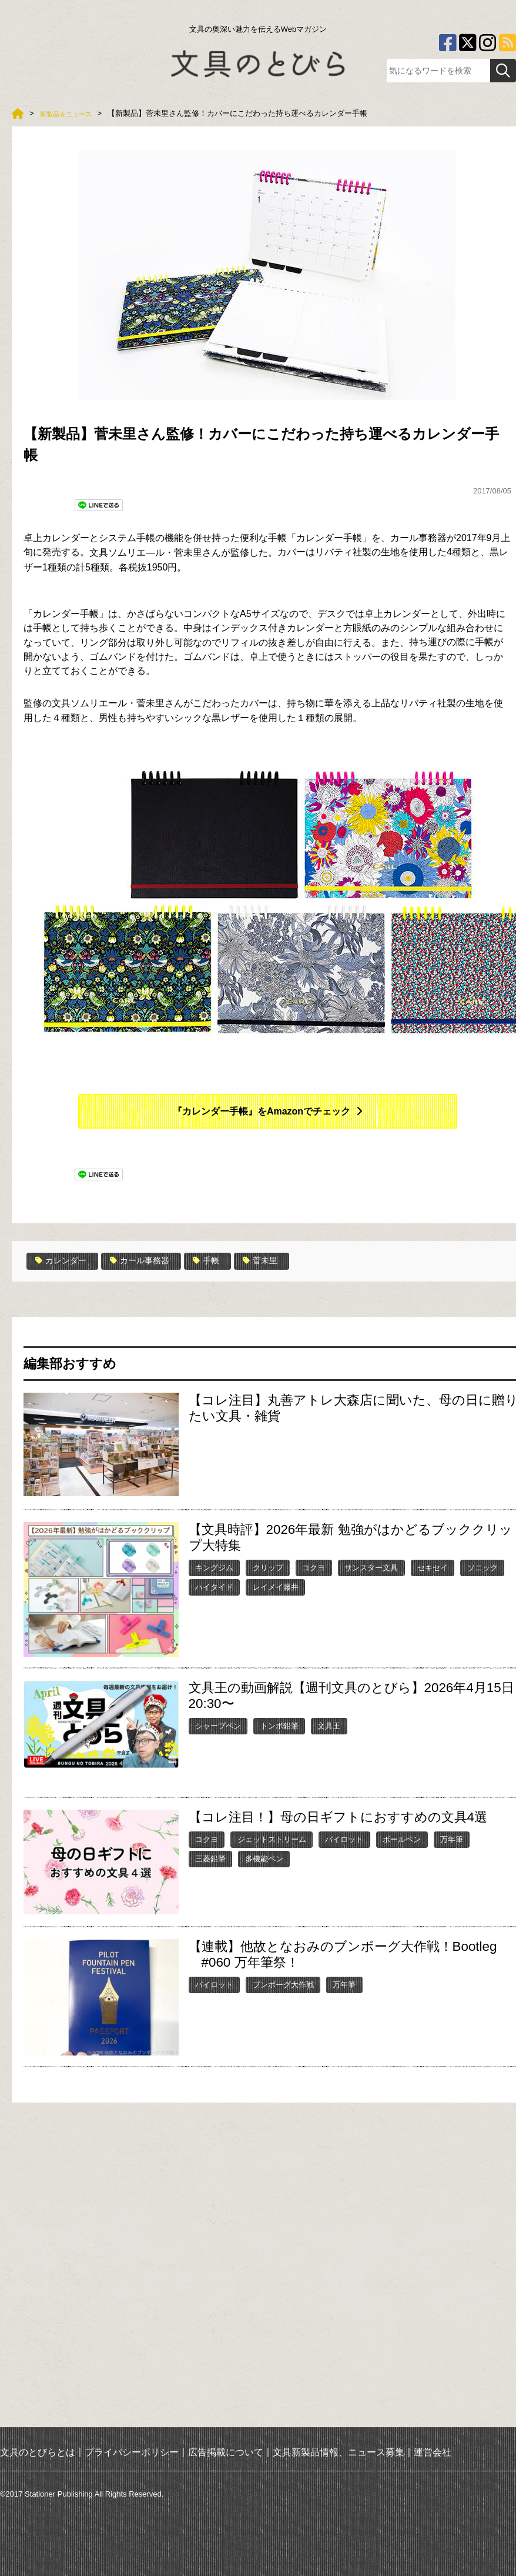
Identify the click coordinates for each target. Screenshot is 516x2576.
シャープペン (218, 1724)
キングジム (214, 1567)
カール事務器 (151, 1261)
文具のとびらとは (37, 2452)
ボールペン (402, 1838)
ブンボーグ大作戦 (283, 1983)
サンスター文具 (371, 1567)
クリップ (268, 1567)
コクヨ (313, 1567)
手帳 (223, 1261)
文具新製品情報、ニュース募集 (338, 2452)
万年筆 (451, 1838)
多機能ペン (264, 1858)
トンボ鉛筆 (279, 1724)
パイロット (344, 1838)
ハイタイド (214, 1586)
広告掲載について (225, 2452)
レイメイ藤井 (276, 1586)
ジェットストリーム (271, 1838)
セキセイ (432, 1567)
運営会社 (432, 2452)
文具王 (328, 1724)
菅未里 (281, 1261)
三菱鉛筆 (210, 1858)
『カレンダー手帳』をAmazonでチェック (261, 1111)
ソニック (482, 1567)
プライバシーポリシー (132, 2452)
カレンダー (64, 1261)
